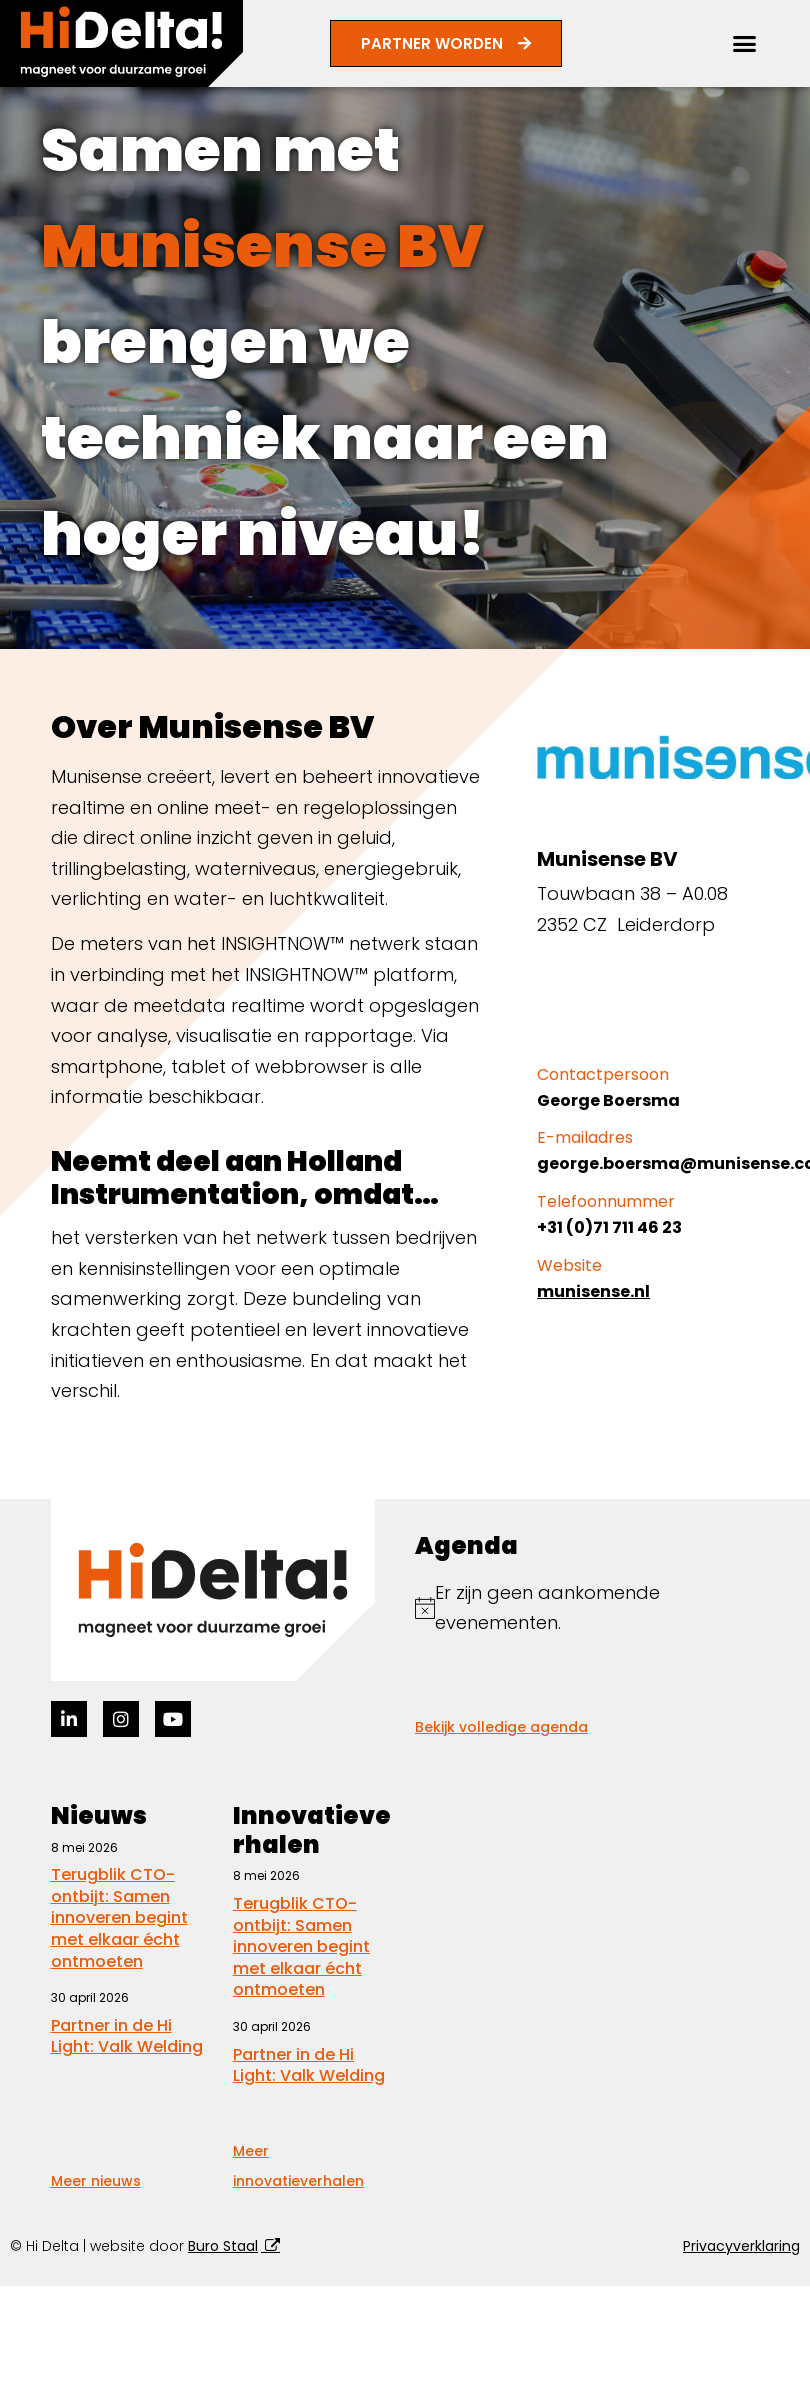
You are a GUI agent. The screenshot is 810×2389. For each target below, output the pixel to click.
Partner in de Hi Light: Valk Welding (127, 2036)
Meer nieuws (96, 2181)
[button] (744, 43)
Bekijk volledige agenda (501, 1727)
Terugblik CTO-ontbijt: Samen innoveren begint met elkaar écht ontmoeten (119, 1917)
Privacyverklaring (741, 2246)
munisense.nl (593, 1291)
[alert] (587, 1608)
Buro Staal (223, 2246)
